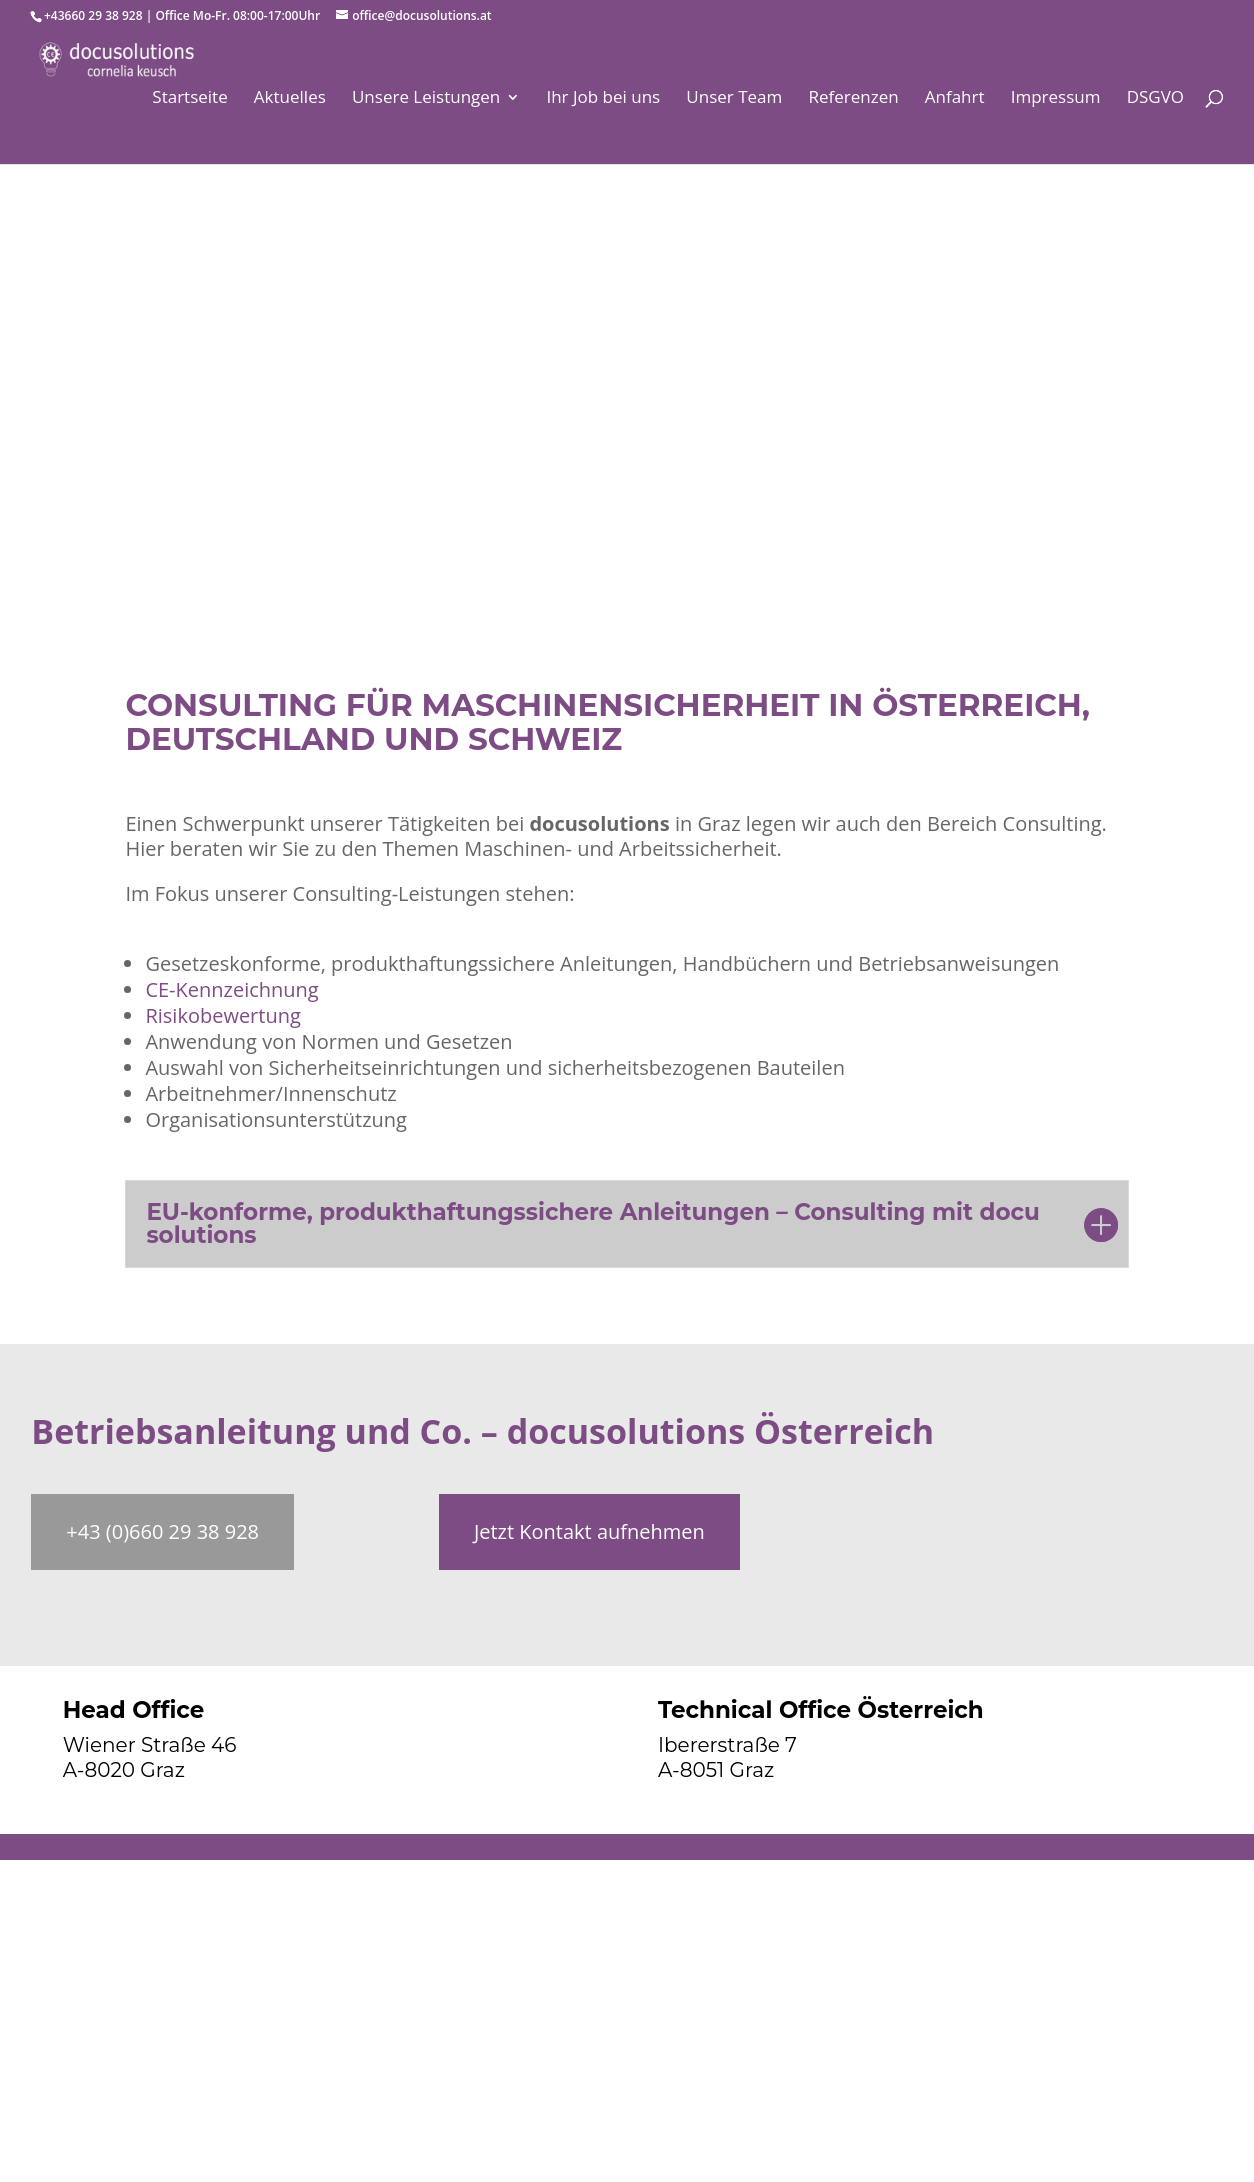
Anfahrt (955, 99)
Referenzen (853, 99)
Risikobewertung (222, 1015)
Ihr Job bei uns (603, 99)
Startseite (189, 99)
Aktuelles (290, 99)
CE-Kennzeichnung (231, 989)
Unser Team (734, 99)
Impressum (1056, 99)
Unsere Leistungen (426, 99)
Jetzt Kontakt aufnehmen (589, 1531)
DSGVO (1155, 99)
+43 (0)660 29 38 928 (162, 1531)
